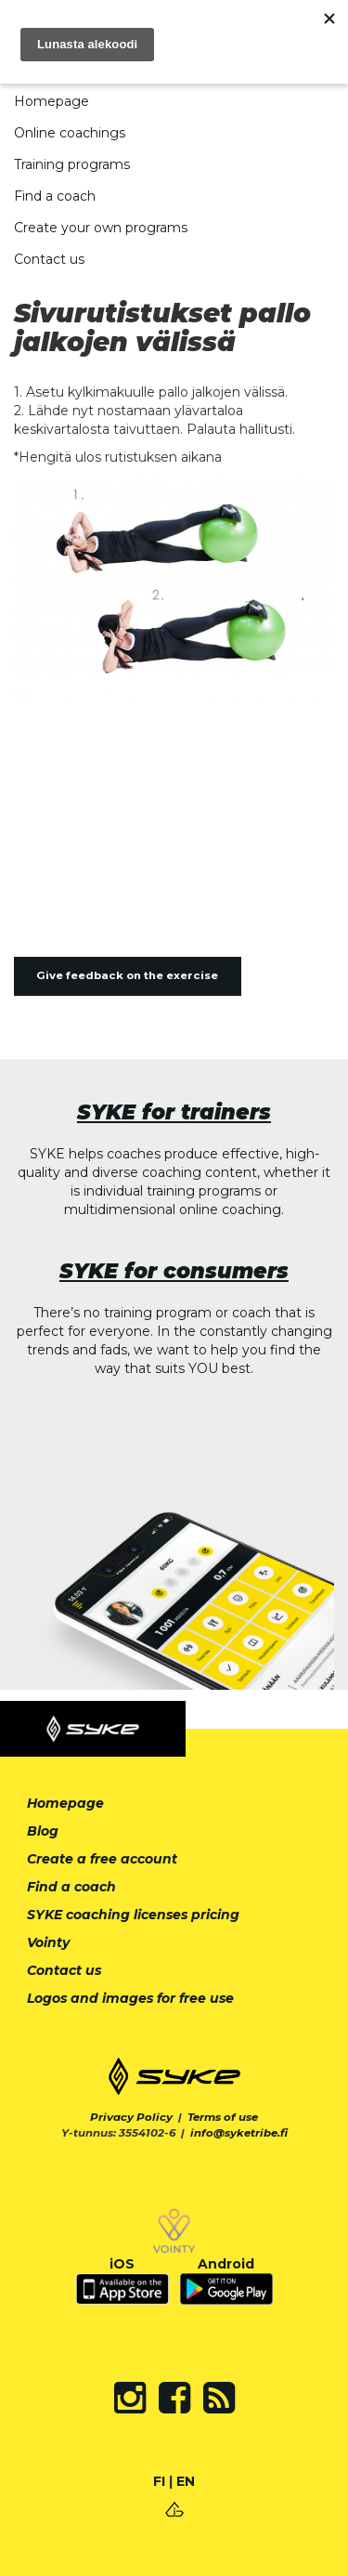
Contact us (49, 259)
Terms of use (222, 2117)
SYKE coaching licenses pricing (133, 1914)
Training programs (72, 164)
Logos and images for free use (130, 1998)
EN (185, 2481)
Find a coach (55, 196)
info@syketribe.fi (239, 2132)
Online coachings (69, 132)
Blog (42, 1831)
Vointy (48, 1942)
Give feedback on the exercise (127, 975)
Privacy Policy (131, 2117)
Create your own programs (100, 227)
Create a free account (102, 1858)
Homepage (51, 101)
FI (159, 2481)
